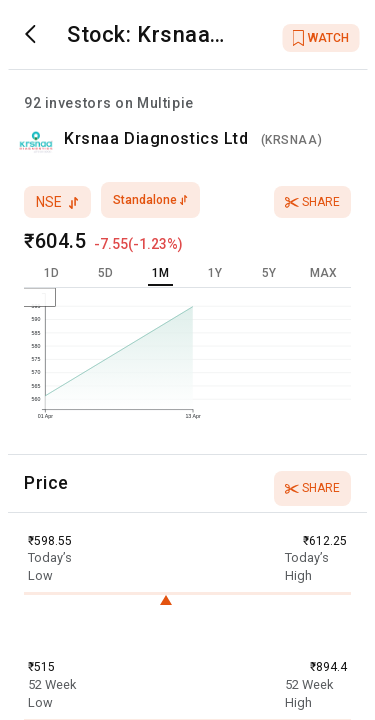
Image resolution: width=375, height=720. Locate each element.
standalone (150, 200)
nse (57, 202)
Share (312, 202)
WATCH (320, 38)
